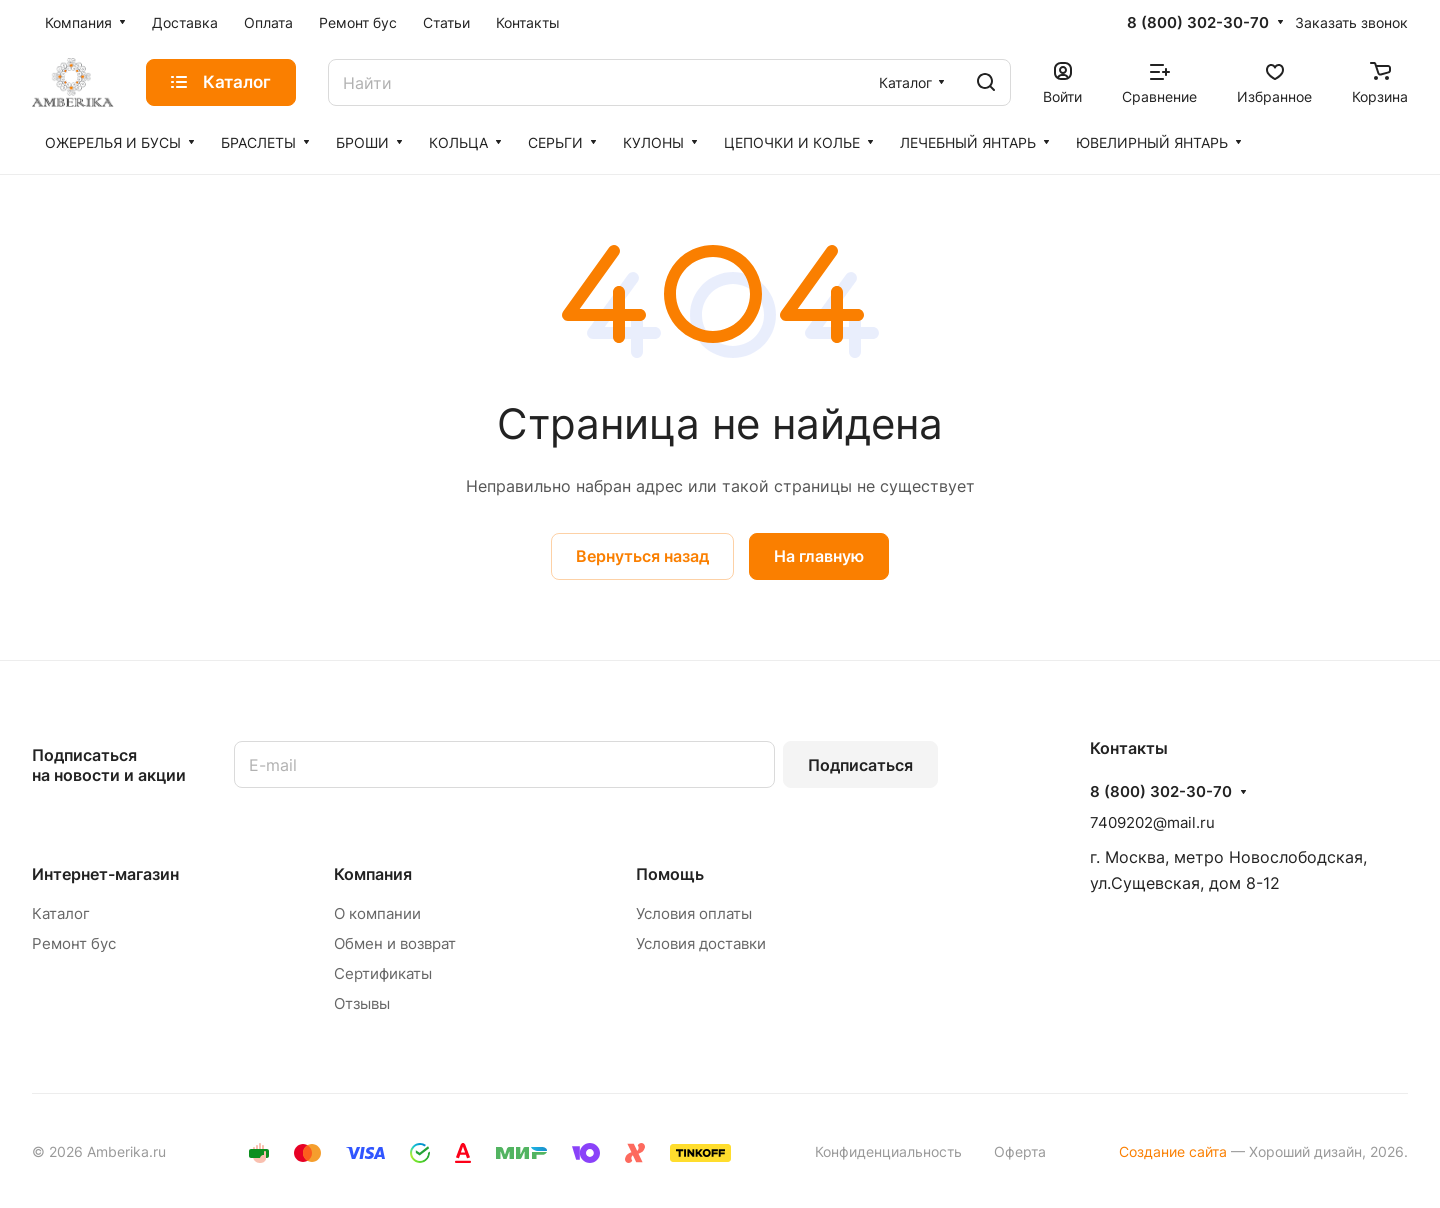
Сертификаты (383, 973)
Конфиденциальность (888, 1151)
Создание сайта (1173, 1151)
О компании (377, 913)
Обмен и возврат (395, 943)
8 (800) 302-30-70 (1198, 23)
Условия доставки (701, 943)
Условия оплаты (694, 913)
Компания (373, 874)
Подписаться (860, 765)
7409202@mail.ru (1152, 822)
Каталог (61, 913)
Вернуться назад (642, 556)
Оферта (1020, 1151)
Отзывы (362, 1003)
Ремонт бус (74, 943)
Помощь (670, 874)
